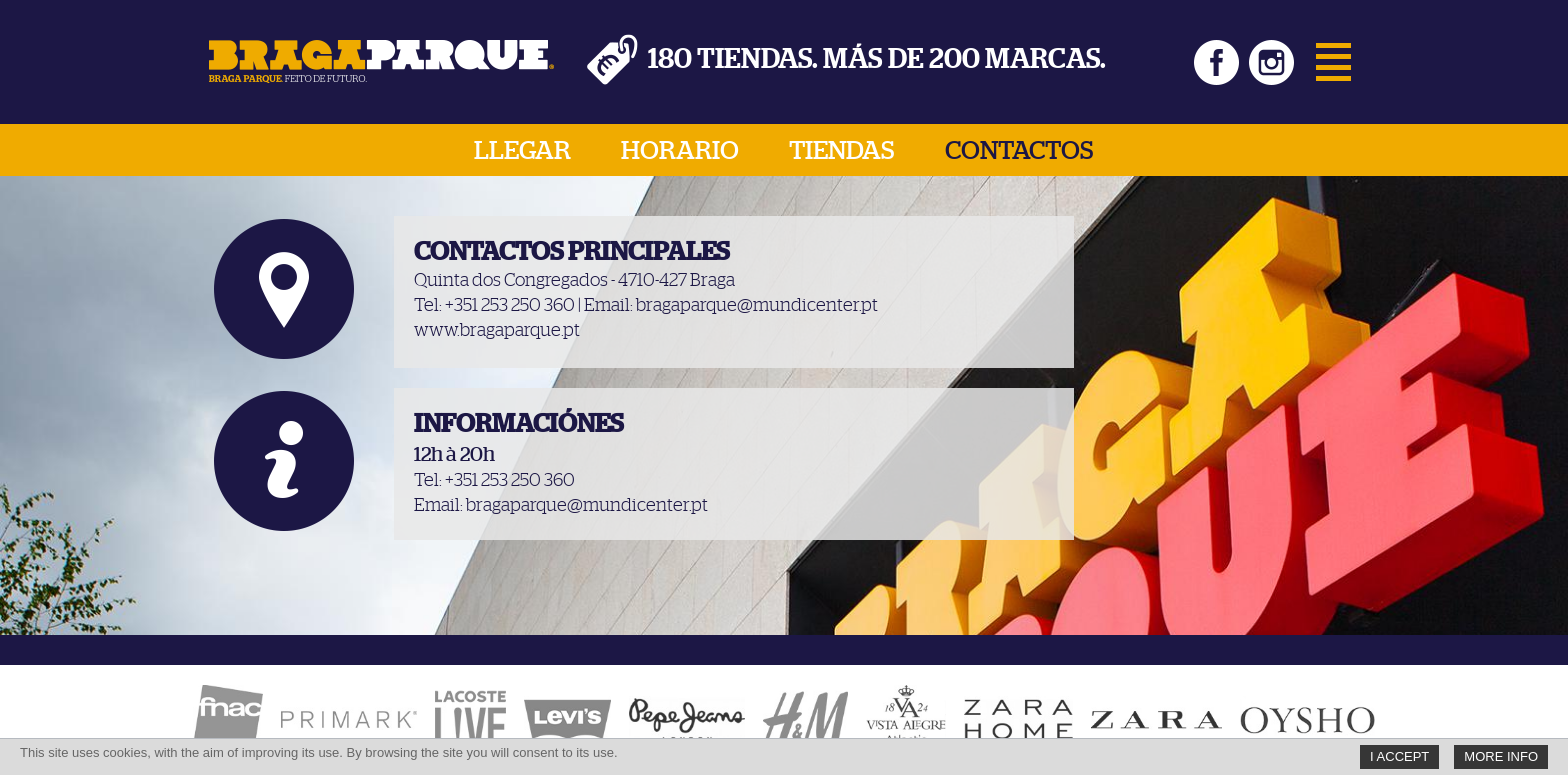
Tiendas (842, 151)
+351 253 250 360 (510, 306)
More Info (1501, 756)
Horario (680, 151)
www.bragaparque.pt (497, 331)
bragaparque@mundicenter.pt (757, 306)
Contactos (1019, 151)
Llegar (522, 151)
